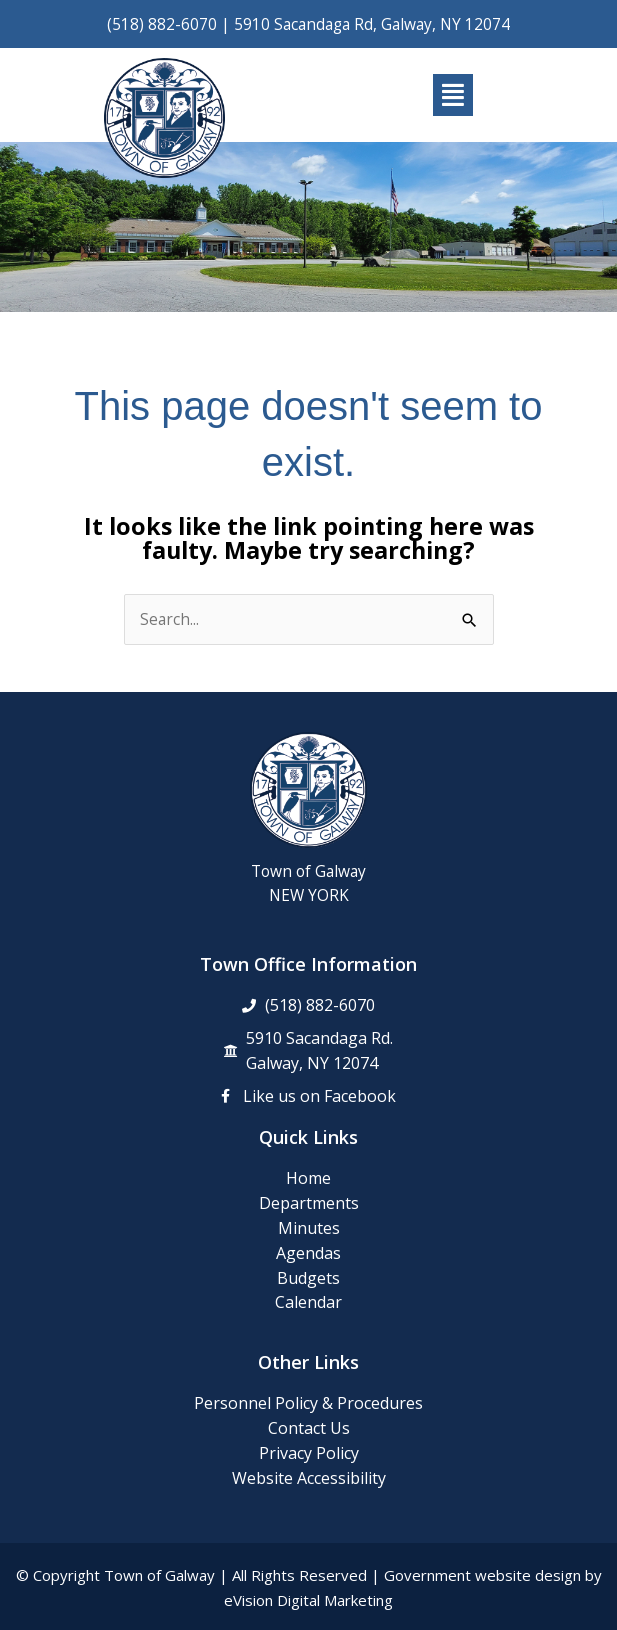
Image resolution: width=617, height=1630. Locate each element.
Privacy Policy (309, 1453)
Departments (309, 1203)
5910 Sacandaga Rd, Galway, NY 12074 (372, 24)
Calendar (308, 1302)
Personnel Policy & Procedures (308, 1403)
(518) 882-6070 (162, 24)
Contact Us (309, 1428)
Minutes (309, 1228)
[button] (453, 95)
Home (308, 1178)
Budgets (308, 1278)
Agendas (308, 1253)
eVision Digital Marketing (308, 1600)
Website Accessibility (309, 1478)
